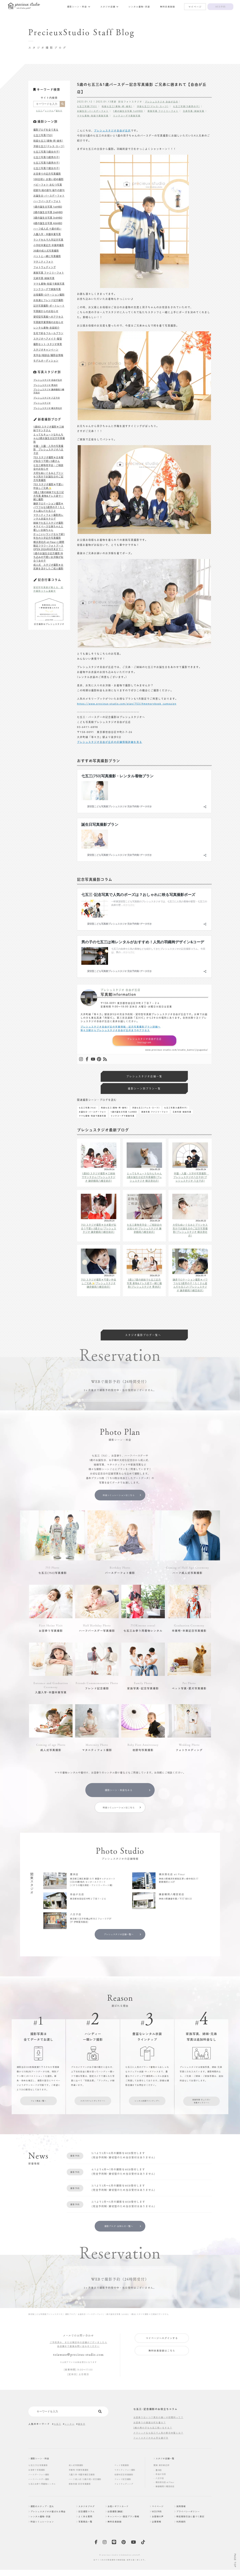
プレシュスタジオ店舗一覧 (111, 1077)
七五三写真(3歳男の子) (46, 159)
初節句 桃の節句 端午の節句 (49, 192)
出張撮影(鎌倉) (117, 2556)
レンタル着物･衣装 (151, 6)
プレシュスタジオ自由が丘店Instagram (144, 1041)
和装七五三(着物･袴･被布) (117, 108)
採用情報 (181, 2551)
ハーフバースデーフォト (47, 203)
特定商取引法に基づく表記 (192, 2561)
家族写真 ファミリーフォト (163, 113)
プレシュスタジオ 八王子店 (47, 401)
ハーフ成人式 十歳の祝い (47, 231)
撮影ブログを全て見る (45, 132)
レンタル (49, 113)
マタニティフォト (43, 264)
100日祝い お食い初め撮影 (48, 181)
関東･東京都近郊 (162, 2509)
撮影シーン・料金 (95, 6)
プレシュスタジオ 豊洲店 (46, 387)
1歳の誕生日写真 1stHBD (128, 113)
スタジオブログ (89, 2551)
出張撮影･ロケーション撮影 (49, 297)
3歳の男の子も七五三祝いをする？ (154, 2471)
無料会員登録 (175, 6)
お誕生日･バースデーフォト (92, 113)
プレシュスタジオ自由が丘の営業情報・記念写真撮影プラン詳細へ (120, 1027)
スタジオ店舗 (123, 6)
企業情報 (158, 2566)
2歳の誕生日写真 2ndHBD (48, 214)
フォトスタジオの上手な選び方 (152, 2482)
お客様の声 (160, 2561)
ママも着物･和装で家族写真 (92, 118)
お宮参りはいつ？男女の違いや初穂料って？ (160, 2461)
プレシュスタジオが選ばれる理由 (51, 2556)
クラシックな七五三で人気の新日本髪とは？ (160, 2476)
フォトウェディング (44, 269)
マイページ (160, 2551)
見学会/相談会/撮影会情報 (48, 357)
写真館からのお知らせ (45, 313)
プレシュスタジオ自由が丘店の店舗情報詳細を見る (109, 744)
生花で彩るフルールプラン (48, 335)
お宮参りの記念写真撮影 (47, 176)
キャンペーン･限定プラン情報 (126, 2561)
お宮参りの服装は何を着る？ (150, 2466)
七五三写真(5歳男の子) (186, 108)
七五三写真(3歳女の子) (46, 154)
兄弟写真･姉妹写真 (193, 113)
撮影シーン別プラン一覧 (177, 1077)
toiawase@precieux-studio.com (78, 2398)
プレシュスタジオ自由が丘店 (112, 133)
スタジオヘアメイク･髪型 (47, 341)
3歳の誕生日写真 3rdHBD (47, 220)
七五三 (38, 113)
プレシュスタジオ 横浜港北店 (48, 411)
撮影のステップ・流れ (44, 2551)
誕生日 (59, 113)
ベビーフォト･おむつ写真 (47, 187)
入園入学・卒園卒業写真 (47, 236)
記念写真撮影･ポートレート (49, 308)
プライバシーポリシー (189, 2556)
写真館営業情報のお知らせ (48, 324)
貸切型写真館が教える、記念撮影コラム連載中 (48, 599)
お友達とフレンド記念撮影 (48, 302)
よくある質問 (88, 2561)
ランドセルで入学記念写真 (48, 242)
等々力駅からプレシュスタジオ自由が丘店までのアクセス (115, 1030)
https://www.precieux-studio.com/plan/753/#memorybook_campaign (127, 706)
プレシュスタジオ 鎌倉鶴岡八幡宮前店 (48, 394)
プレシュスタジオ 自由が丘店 (161, 104)
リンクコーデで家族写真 (126, 118)
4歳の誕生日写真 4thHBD (47, 225)
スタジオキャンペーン (45, 352)
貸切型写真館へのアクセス (48, 319)
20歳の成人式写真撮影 (46, 253)
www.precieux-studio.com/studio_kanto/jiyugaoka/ (176, 1050)
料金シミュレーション (44, 2566)
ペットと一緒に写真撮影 (47, 258)
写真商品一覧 (88, 2566)
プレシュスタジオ (42, 406)
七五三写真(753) (87, 108)
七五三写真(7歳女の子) (46, 170)
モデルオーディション (45, 363)
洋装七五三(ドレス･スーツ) (152, 108)
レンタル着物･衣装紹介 (46, 330)
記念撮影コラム (89, 2556)
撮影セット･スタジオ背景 (47, 346)
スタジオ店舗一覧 (166, 2502)
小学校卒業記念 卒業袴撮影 (48, 247)
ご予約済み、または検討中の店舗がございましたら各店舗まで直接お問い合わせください (78, 2387)
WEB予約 (158, 2556)
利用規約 (181, 2566)
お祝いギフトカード (120, 2551)
